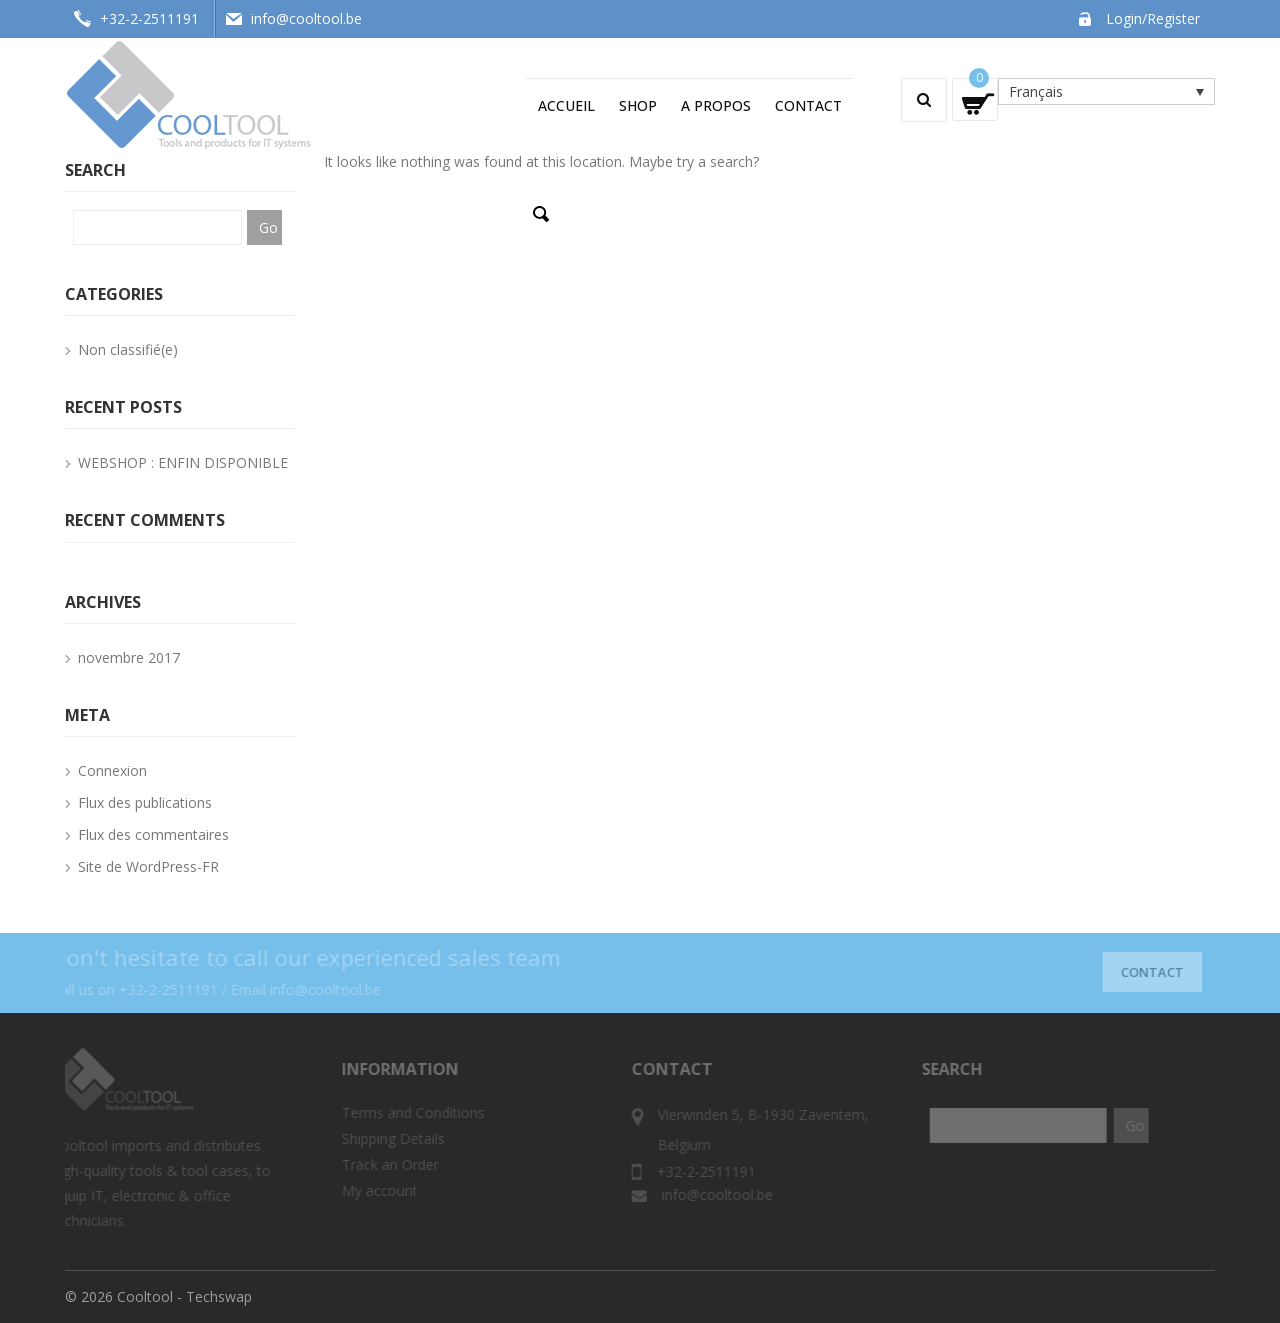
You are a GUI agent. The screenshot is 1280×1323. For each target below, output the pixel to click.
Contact (808, 105)
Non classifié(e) (128, 349)
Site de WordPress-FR (148, 866)
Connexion (112, 770)
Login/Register (1153, 18)
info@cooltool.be (306, 18)
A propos (716, 105)
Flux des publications (145, 802)
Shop (638, 105)
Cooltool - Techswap (184, 1296)
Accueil (566, 105)
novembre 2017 (129, 657)
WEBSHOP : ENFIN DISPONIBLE (183, 462)
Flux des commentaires (153, 834)
